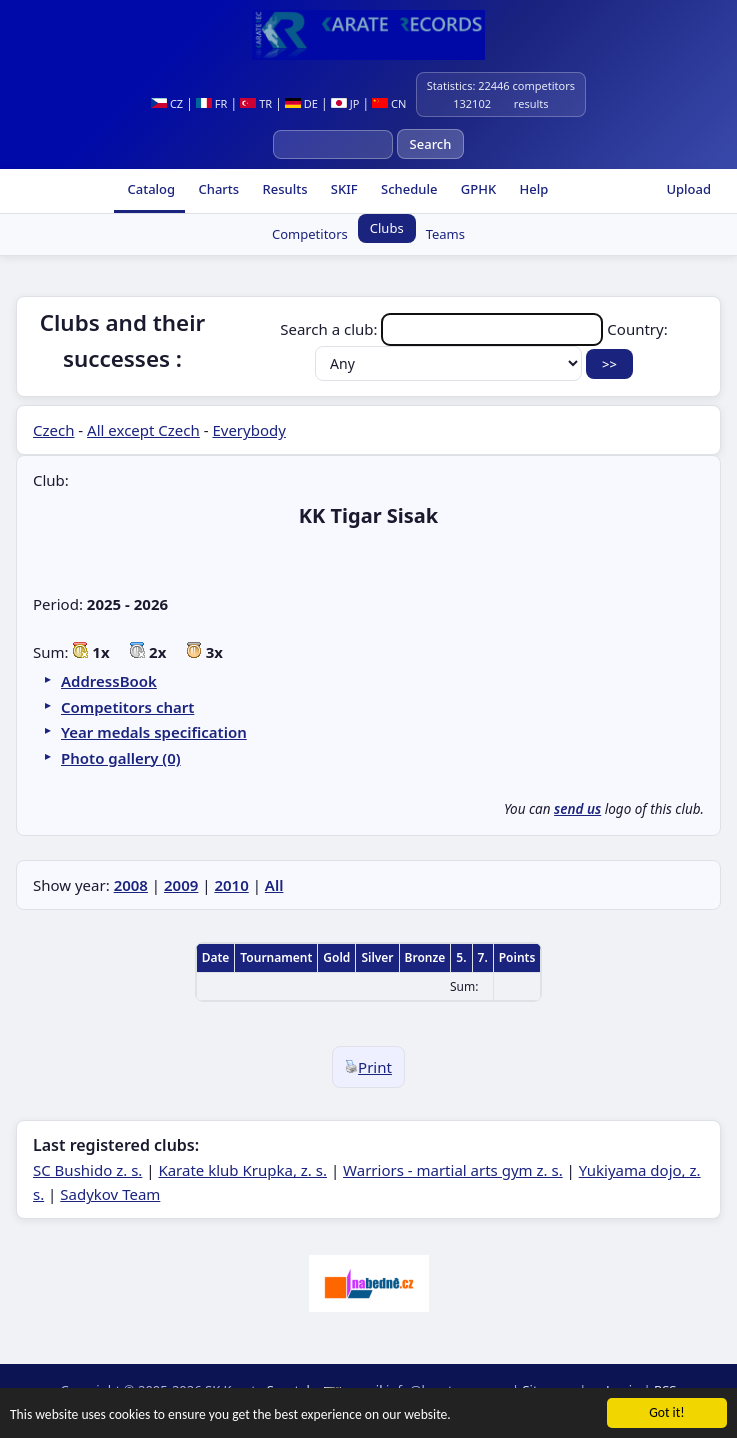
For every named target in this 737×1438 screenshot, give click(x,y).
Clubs (387, 228)
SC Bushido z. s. (87, 1170)
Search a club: (443, 329)
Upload (688, 189)
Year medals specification (154, 732)
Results (283, 189)
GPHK (476, 189)
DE (301, 103)
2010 (231, 885)
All (274, 885)
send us (577, 809)
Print (368, 1067)
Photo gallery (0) (121, 758)
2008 (131, 885)
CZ (167, 103)
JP (345, 103)
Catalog (149, 189)
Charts (217, 189)
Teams (445, 234)
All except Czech (143, 430)
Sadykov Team (110, 1194)
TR (256, 103)
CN (389, 103)
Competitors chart (127, 707)
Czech (53, 430)
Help (532, 189)
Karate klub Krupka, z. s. (242, 1170)
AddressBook (109, 681)
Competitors (310, 234)
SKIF (342, 189)
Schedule (408, 189)
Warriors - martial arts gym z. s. (453, 1170)
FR (211, 103)
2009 (181, 885)
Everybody (248, 430)
